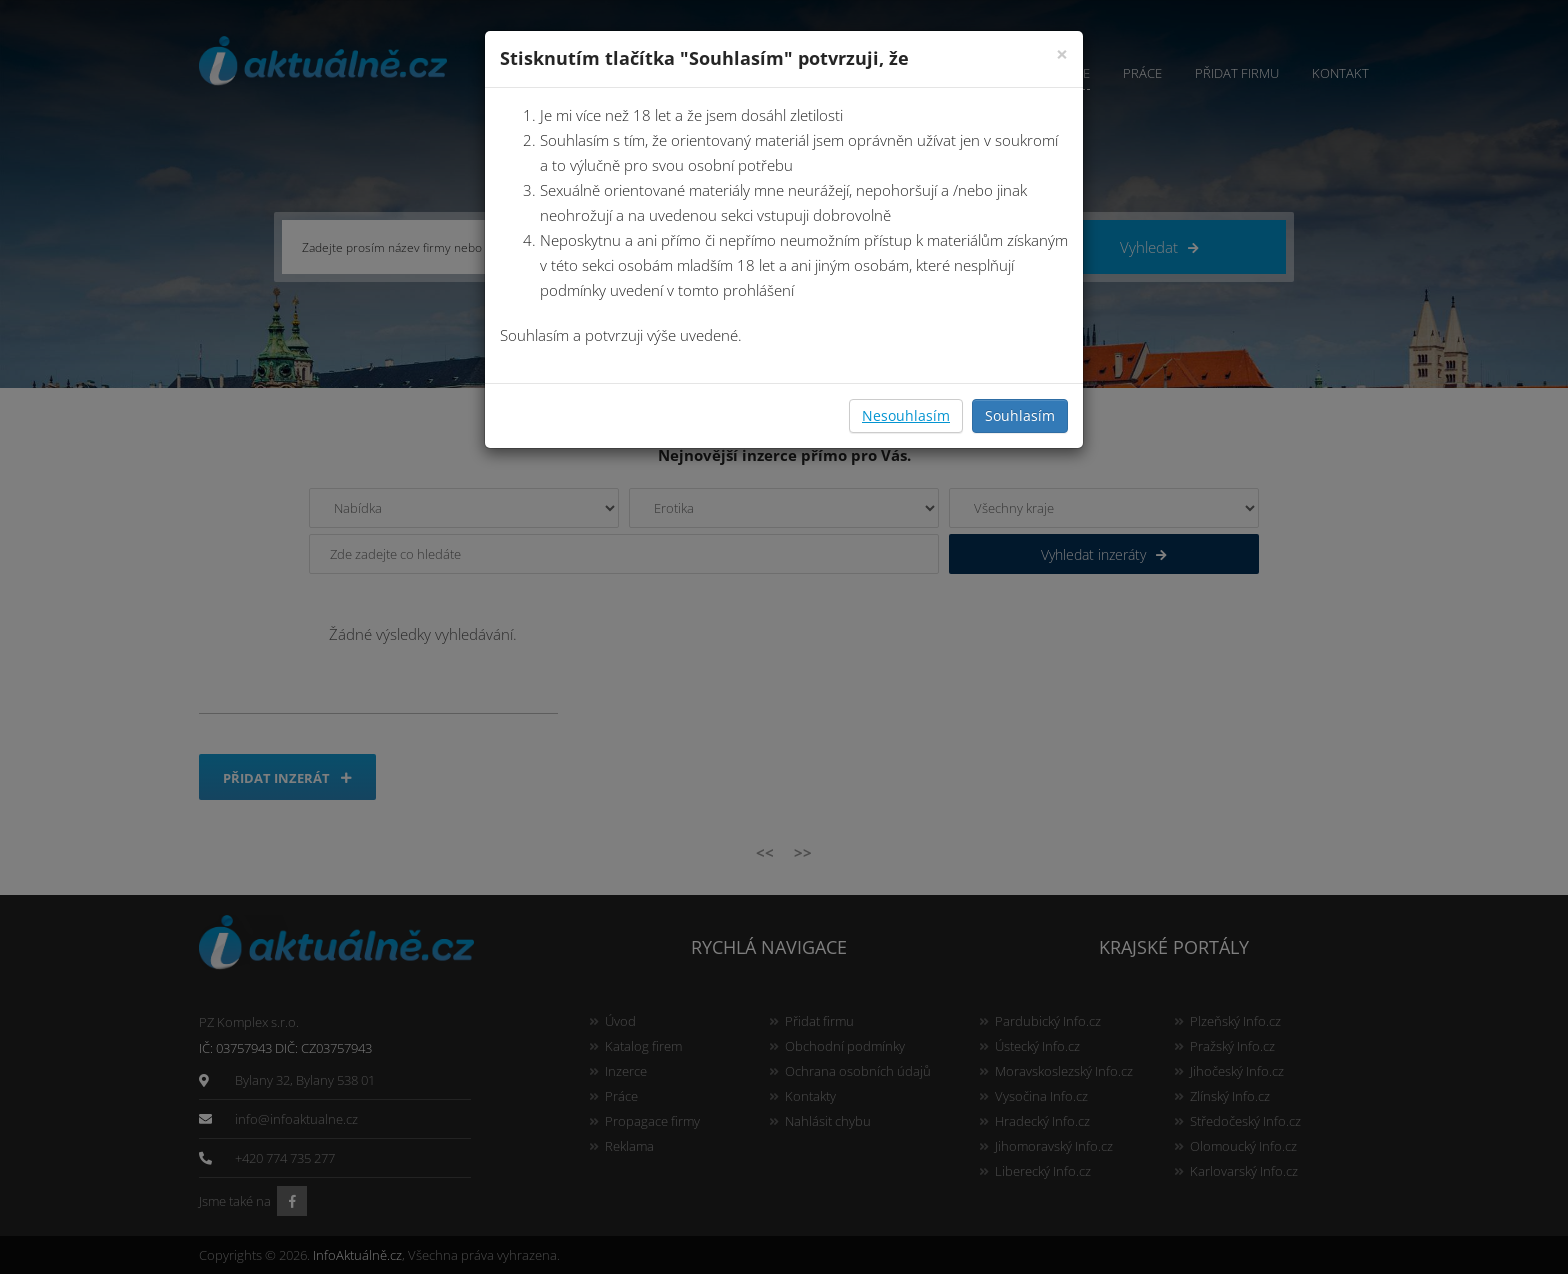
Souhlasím (1020, 415)
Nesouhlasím (906, 415)
